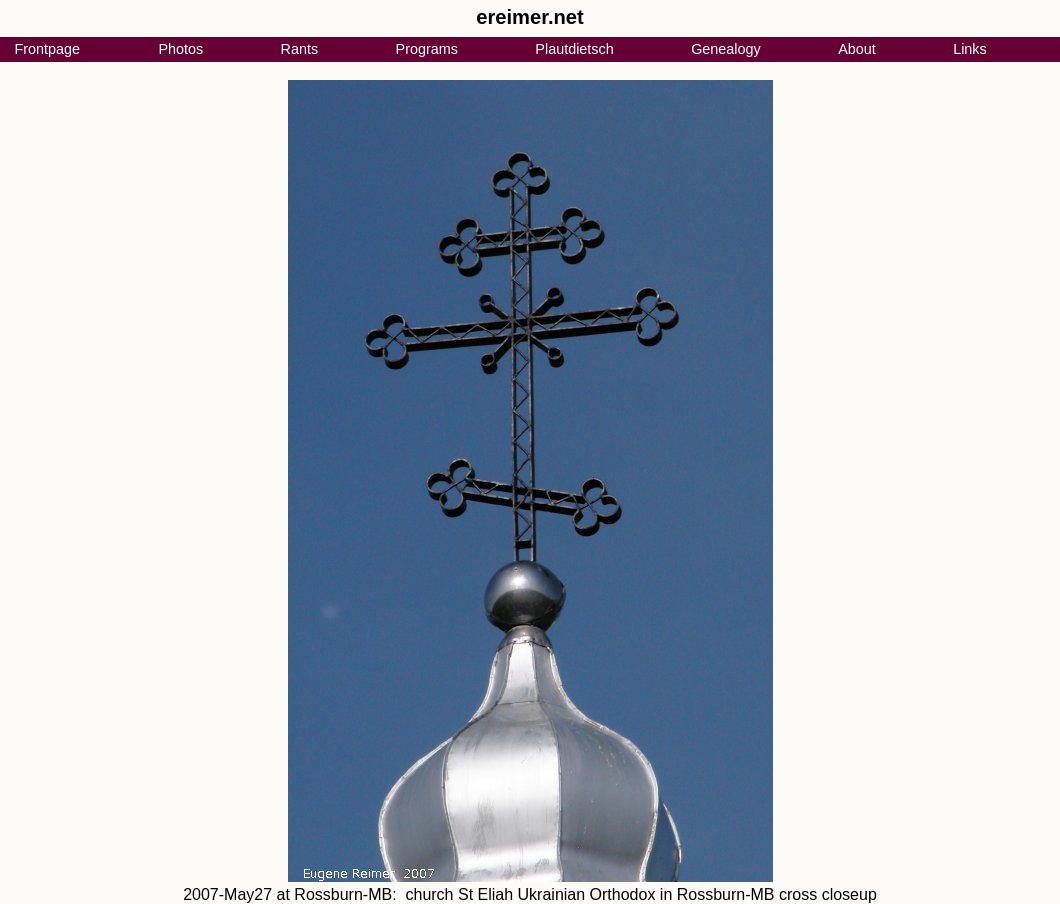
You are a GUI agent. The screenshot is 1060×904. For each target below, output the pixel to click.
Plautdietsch (574, 49)
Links (970, 49)
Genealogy (726, 49)
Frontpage (47, 49)
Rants (300, 49)
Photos (180, 49)
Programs (427, 49)
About (857, 49)
